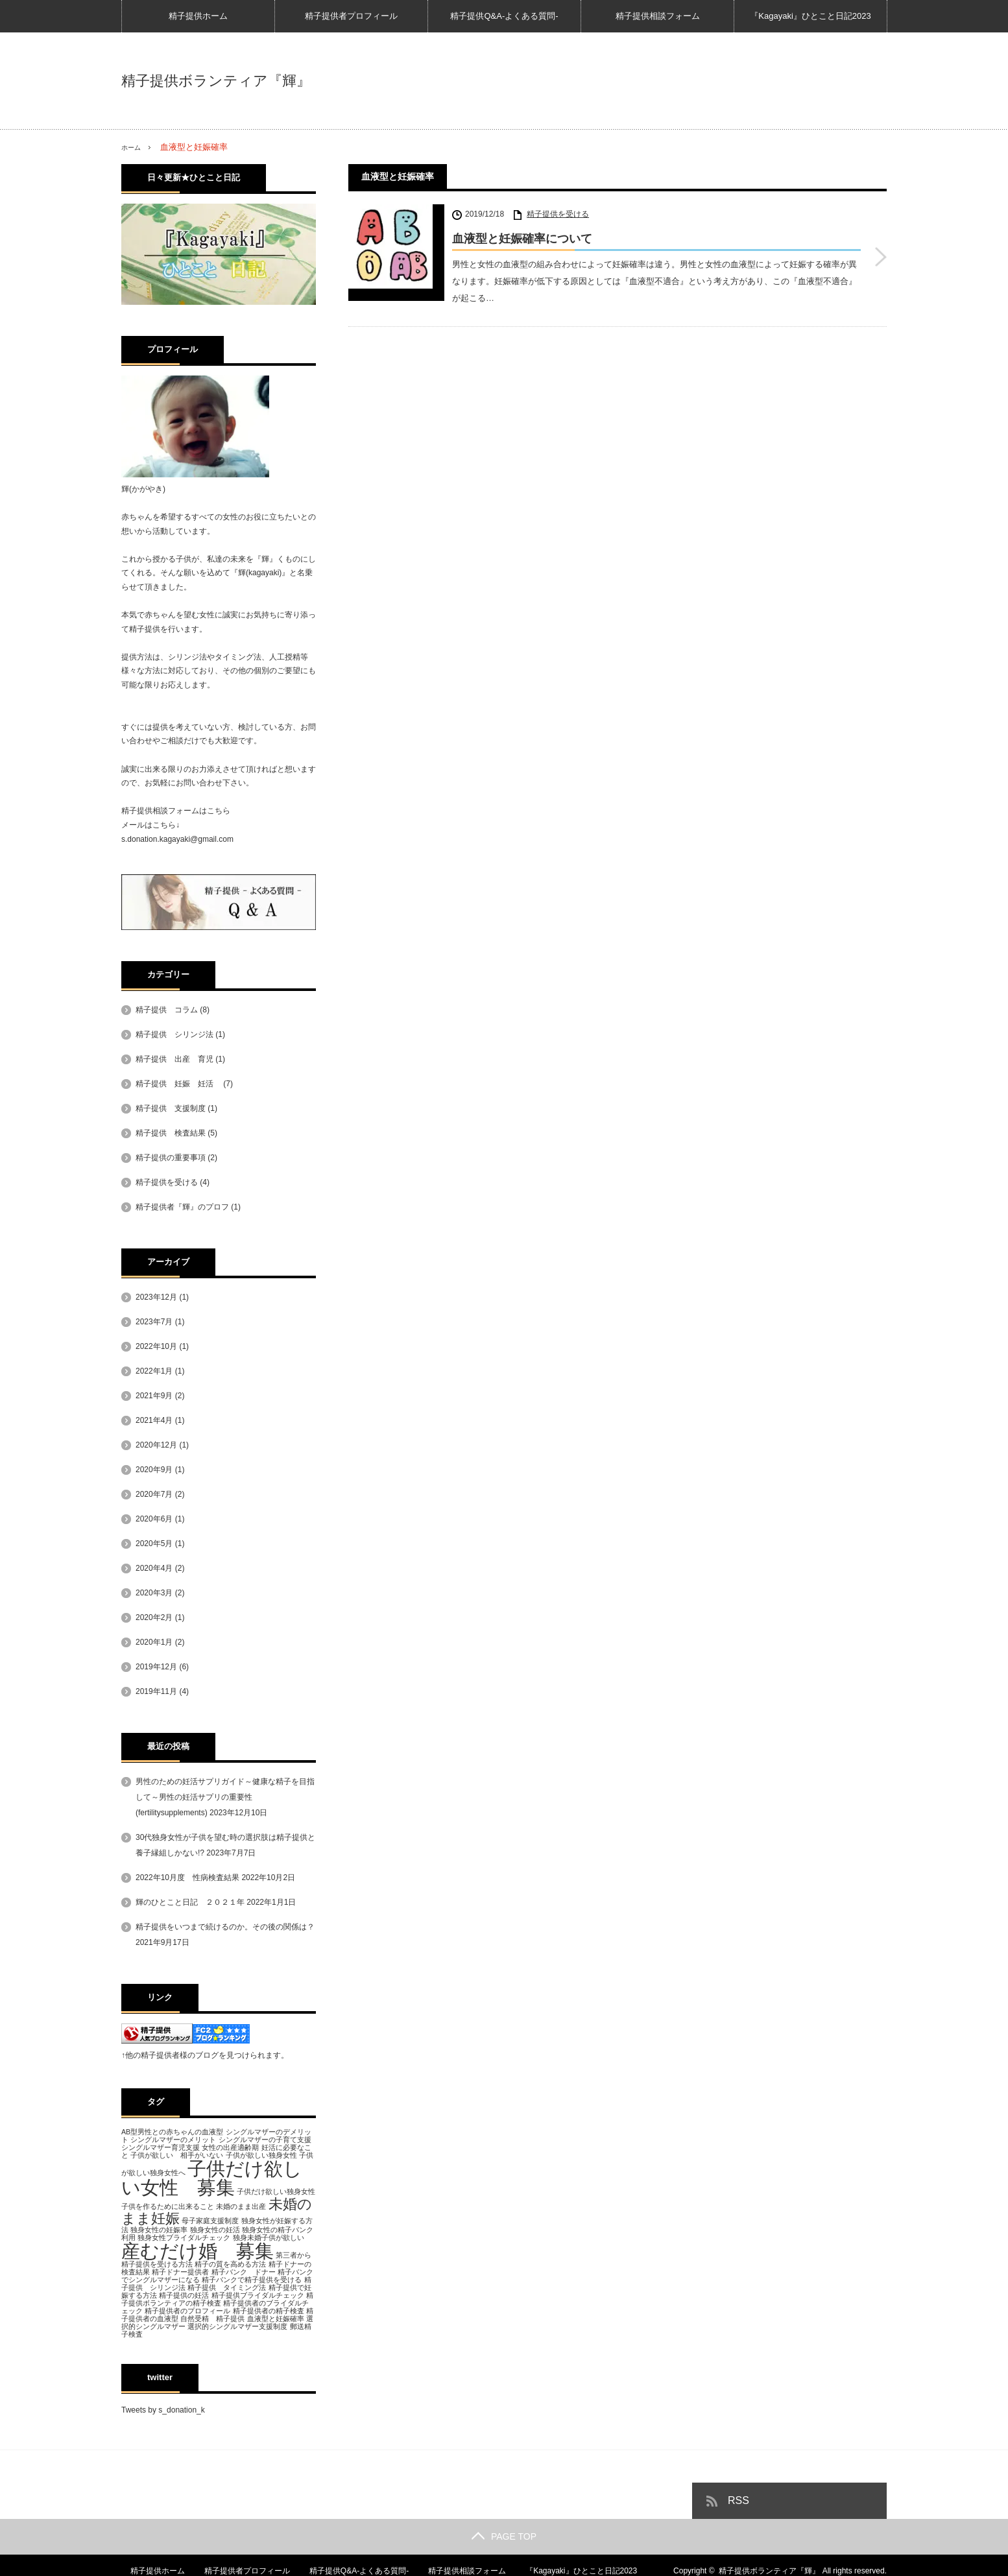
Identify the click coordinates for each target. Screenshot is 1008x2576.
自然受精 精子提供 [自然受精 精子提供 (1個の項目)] (212, 2318)
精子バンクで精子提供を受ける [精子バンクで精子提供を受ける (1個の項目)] (252, 2280)
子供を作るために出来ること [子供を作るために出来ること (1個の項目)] (167, 2206)
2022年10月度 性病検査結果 (187, 1877)
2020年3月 (154, 1592)
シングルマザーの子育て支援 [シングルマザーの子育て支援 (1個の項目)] (265, 2139)
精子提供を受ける (558, 214)
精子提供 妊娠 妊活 (178, 1083)
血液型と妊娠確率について (522, 238)
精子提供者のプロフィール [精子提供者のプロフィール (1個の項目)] (187, 2311)
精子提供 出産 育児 (174, 1059)
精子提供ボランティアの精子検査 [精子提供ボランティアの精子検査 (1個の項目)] (217, 2299)
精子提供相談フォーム (658, 16)
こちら (218, 810)
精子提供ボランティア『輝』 (216, 81)
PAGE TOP (504, 2536)
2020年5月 (154, 1543)
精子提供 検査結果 (171, 1133)
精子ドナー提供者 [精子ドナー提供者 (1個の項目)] (180, 2272)
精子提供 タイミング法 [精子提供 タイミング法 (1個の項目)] (226, 2287)
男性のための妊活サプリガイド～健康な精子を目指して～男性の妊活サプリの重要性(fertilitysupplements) (225, 1797)
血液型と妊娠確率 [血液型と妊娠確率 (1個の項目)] (275, 2318)
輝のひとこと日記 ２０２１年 (190, 1902)
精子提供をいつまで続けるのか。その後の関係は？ (225, 1926)
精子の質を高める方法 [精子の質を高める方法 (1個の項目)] (230, 2264)
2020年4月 (154, 1568)
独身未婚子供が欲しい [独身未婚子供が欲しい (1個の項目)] (268, 2237)
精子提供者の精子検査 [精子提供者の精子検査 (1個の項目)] (268, 2311)
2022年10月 (156, 1346)
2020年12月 (156, 1444)
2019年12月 (156, 1666)
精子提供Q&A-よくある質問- (504, 16)
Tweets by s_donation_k (163, 2410)
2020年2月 (154, 1617)
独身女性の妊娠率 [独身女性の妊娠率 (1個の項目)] (158, 2229)
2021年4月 (154, 1420)
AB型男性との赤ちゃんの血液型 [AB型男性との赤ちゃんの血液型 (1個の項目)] (172, 2132)
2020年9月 (154, 1469)
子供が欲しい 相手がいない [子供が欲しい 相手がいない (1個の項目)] (176, 2155)
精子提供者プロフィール (351, 16)
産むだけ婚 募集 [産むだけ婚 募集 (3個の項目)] (197, 2250)
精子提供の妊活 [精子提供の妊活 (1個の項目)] (184, 2295)
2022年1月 (154, 1371)
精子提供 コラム (167, 1009)
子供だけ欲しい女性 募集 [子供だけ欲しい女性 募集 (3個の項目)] (211, 2178)
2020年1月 (154, 1642)
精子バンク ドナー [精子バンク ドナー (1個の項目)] (243, 2272)
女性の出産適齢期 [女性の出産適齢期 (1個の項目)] (230, 2147)
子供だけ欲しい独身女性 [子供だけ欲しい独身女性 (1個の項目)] (276, 2191)
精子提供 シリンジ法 (174, 1034)
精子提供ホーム (198, 16)
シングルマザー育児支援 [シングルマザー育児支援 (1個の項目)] (160, 2147)
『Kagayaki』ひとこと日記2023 (810, 16)
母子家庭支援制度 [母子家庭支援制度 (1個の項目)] (210, 2220)
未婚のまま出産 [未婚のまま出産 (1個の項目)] (241, 2206)
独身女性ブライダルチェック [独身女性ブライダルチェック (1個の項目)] (184, 2237)
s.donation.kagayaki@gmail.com (177, 838)
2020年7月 (154, 1494)
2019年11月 (156, 1691)
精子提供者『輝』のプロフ (182, 1206)
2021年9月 (154, 1395)
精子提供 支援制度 (171, 1108)
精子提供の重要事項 (171, 1157)
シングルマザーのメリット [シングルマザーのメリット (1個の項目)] (173, 2139)
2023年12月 (156, 1297)
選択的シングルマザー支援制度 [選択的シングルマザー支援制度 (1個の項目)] (237, 2326)
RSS (738, 2500)
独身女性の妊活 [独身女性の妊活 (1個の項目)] (215, 2229)
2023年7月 (154, 1321)
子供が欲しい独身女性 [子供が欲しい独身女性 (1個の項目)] (261, 2155)
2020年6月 (154, 1518)
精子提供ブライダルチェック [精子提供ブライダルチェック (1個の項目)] (257, 2295)
